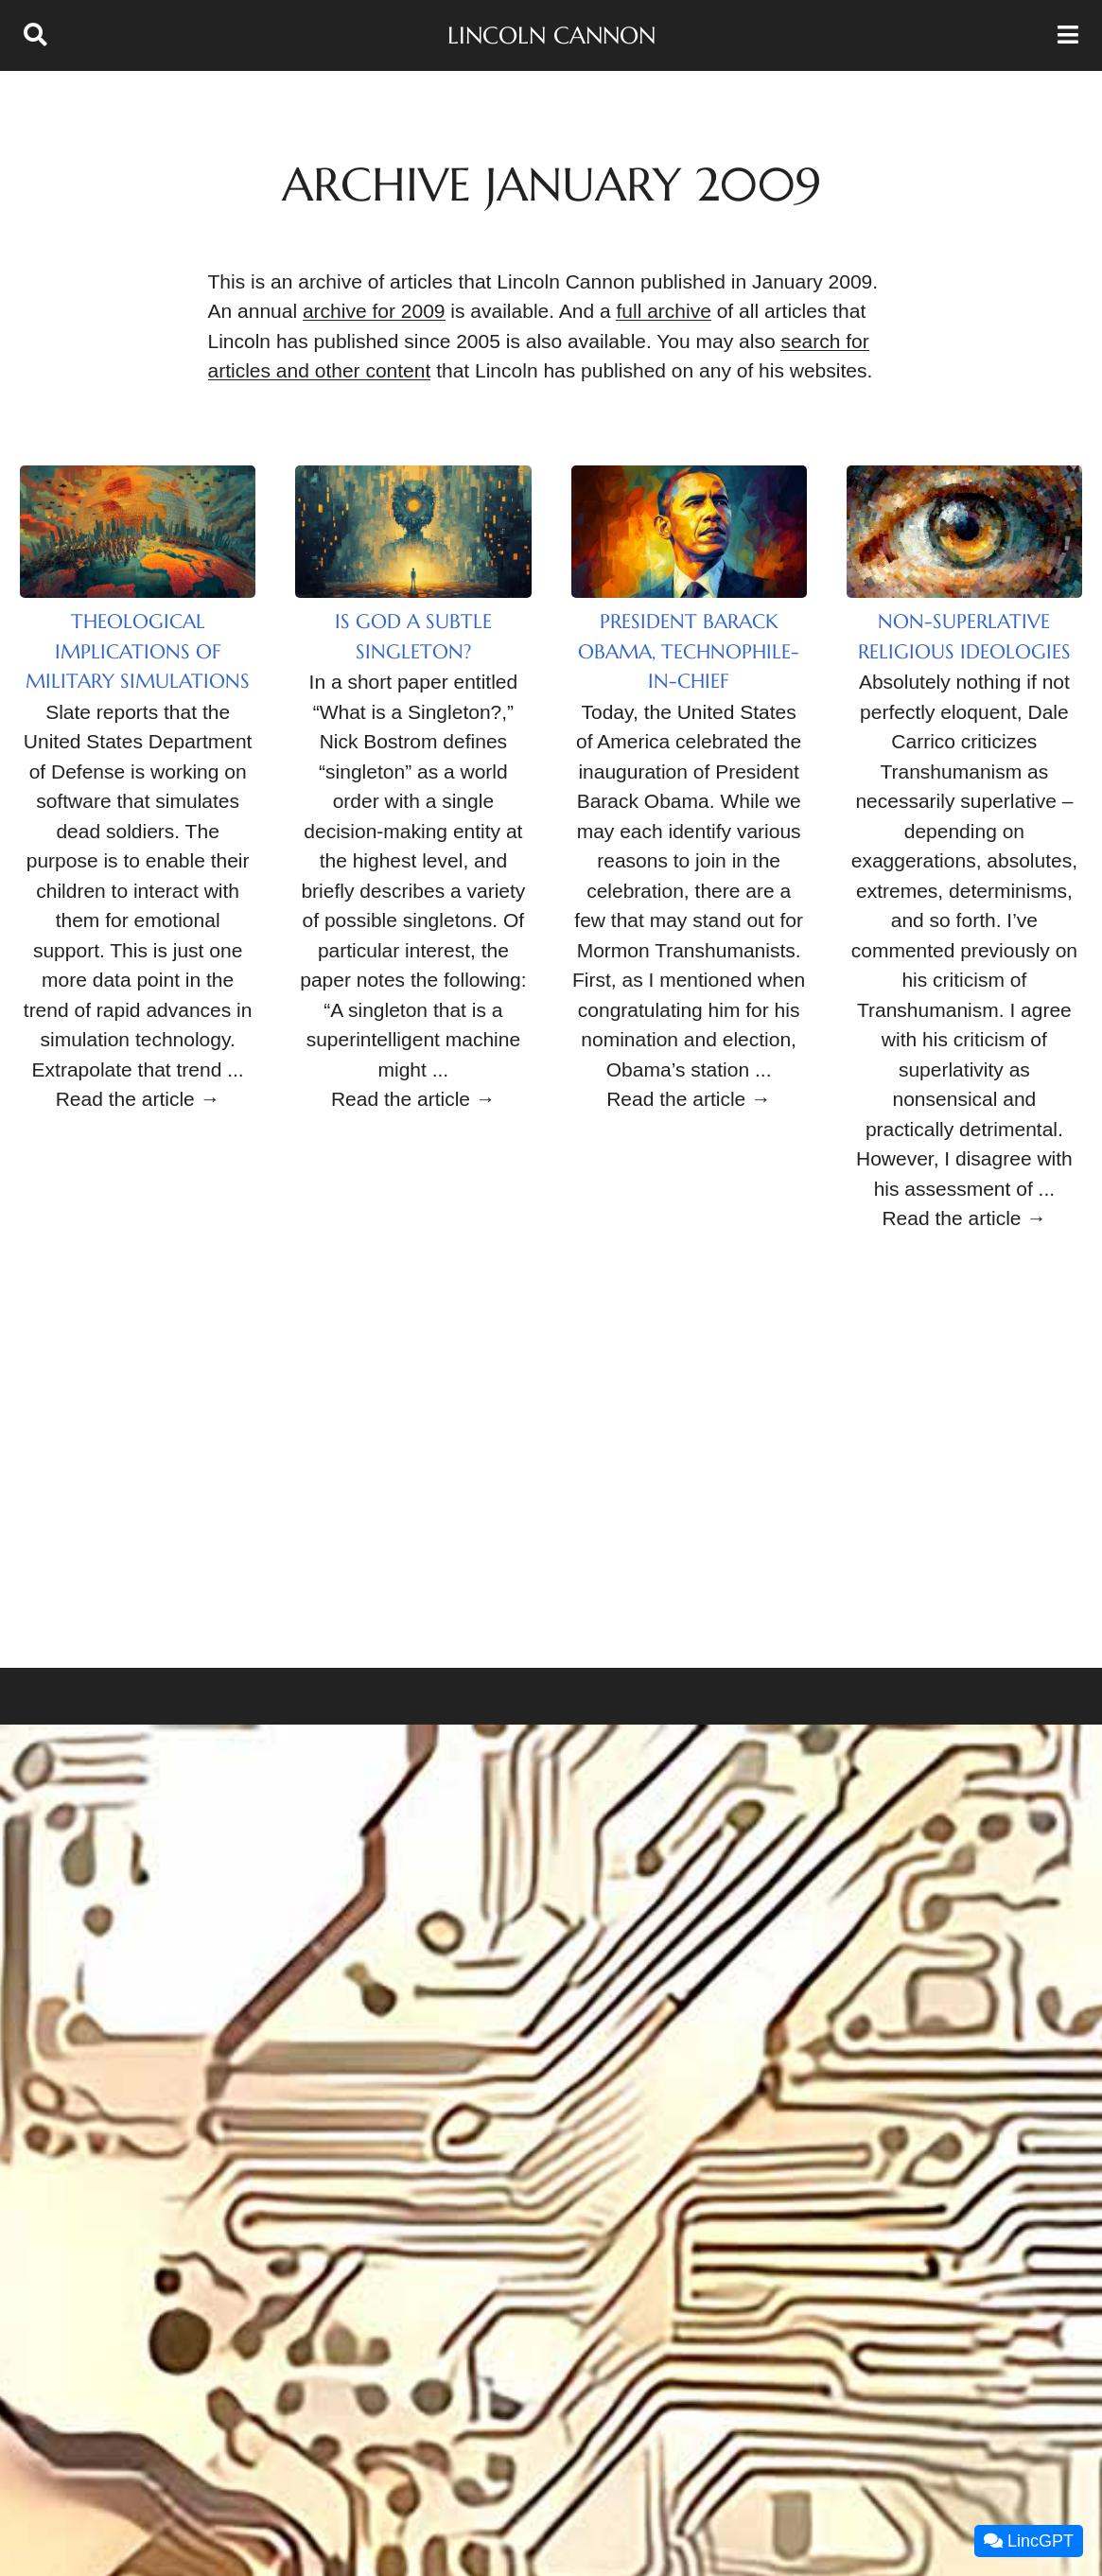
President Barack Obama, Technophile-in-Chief (688, 651)
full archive (663, 311)
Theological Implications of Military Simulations (138, 651)
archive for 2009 (374, 311)
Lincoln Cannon (551, 35)
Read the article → (138, 1099)
